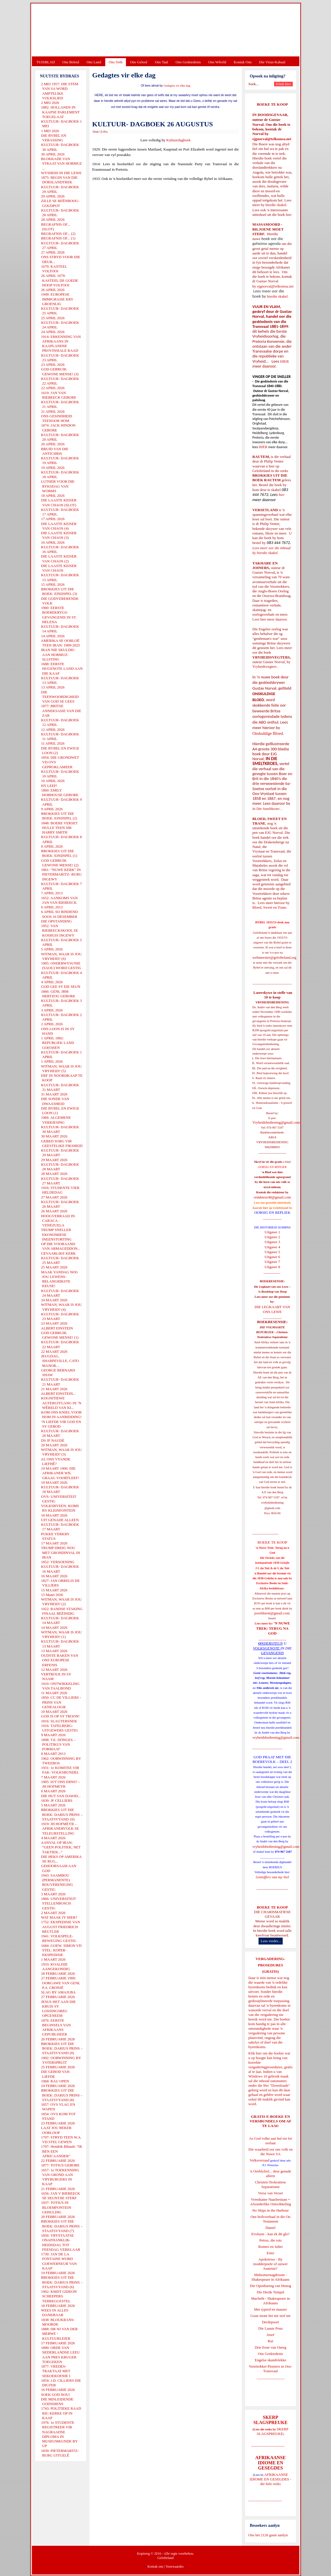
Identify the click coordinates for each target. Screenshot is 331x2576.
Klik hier (255, 2053)
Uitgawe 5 (272, 1252)
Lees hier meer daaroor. (270, 619)
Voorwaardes (174, 2566)
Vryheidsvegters (264, 666)
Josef (270, 2335)
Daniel (270, 2227)
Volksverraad (259, 2160)
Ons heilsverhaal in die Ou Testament (270, 2218)
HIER (284, 361)
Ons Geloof (138, 62)
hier (288, 214)
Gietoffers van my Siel (272, 1877)
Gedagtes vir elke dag (177, 85)
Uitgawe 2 (272, 1237)
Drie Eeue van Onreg (270, 2347)
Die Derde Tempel (270, 2292)
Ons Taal (161, 62)
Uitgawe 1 (272, 1232)
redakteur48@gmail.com (272, 1197)
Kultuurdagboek (178, 140)
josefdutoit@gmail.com (272, 1613)
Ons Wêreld (217, 62)
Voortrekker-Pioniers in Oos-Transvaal (270, 2368)
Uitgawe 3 (272, 1242)
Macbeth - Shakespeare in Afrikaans (270, 2300)
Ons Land (94, 62)
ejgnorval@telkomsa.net (271, 139)
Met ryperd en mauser (270, 2309)
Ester (270, 2253)
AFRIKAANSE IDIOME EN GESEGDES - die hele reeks (270, 2479)
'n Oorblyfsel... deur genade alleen (270, 2173)
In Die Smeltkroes (266, 808)
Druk (96, 131)
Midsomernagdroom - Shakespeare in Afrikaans (270, 2277)
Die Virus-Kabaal (272, 62)
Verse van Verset (270, 2193)
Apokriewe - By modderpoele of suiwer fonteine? (270, 2264)
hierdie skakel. (276, 205)
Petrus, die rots (270, 2240)
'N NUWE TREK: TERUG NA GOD (273, 1628)
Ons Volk (116, 62)
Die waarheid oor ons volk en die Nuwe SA (270, 2151)
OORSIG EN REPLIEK (272, 1212)
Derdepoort (270, 2322)
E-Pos (104, 131)
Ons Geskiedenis (188, 62)
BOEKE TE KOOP (272, 1907)
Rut (270, 2341)
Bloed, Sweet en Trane (269, 907)
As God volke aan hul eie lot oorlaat (270, 2140)
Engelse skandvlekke (270, 2360)
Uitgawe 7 (272, 1262)
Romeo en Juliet (270, 2246)
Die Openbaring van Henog (270, 2286)
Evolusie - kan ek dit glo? (270, 2234)
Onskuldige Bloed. (268, 733)
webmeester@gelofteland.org (274, 957)
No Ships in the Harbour (270, 2210)
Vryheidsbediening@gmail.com (276, 1122)
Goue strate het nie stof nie (270, 2316)
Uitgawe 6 (272, 1257)
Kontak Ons (243, 62)
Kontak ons (155, 2566)
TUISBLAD (46, 62)
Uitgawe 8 (272, 1267)
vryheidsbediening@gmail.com (275, 1737)
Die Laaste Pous (270, 2328)
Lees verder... (271, 1941)
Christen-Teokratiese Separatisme (270, 2184)
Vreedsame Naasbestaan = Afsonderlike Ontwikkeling (270, 2201)
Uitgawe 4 (272, 1247)
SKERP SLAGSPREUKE (272, 2431)
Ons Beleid (70, 62)
